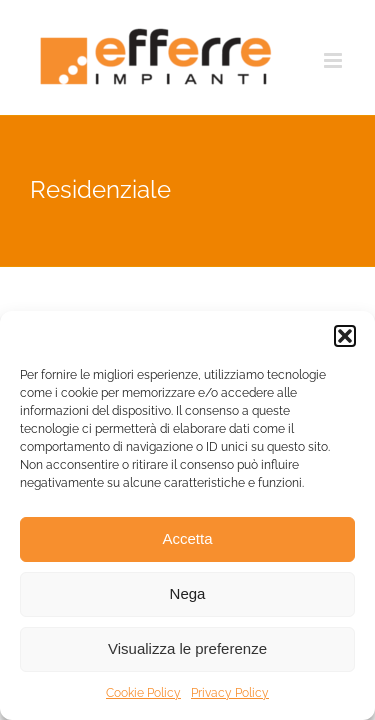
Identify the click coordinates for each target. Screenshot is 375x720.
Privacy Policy (230, 693)
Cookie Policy (143, 693)
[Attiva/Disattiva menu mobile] (334, 60)
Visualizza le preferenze (187, 648)
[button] (345, 336)
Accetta (187, 538)
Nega (188, 593)
